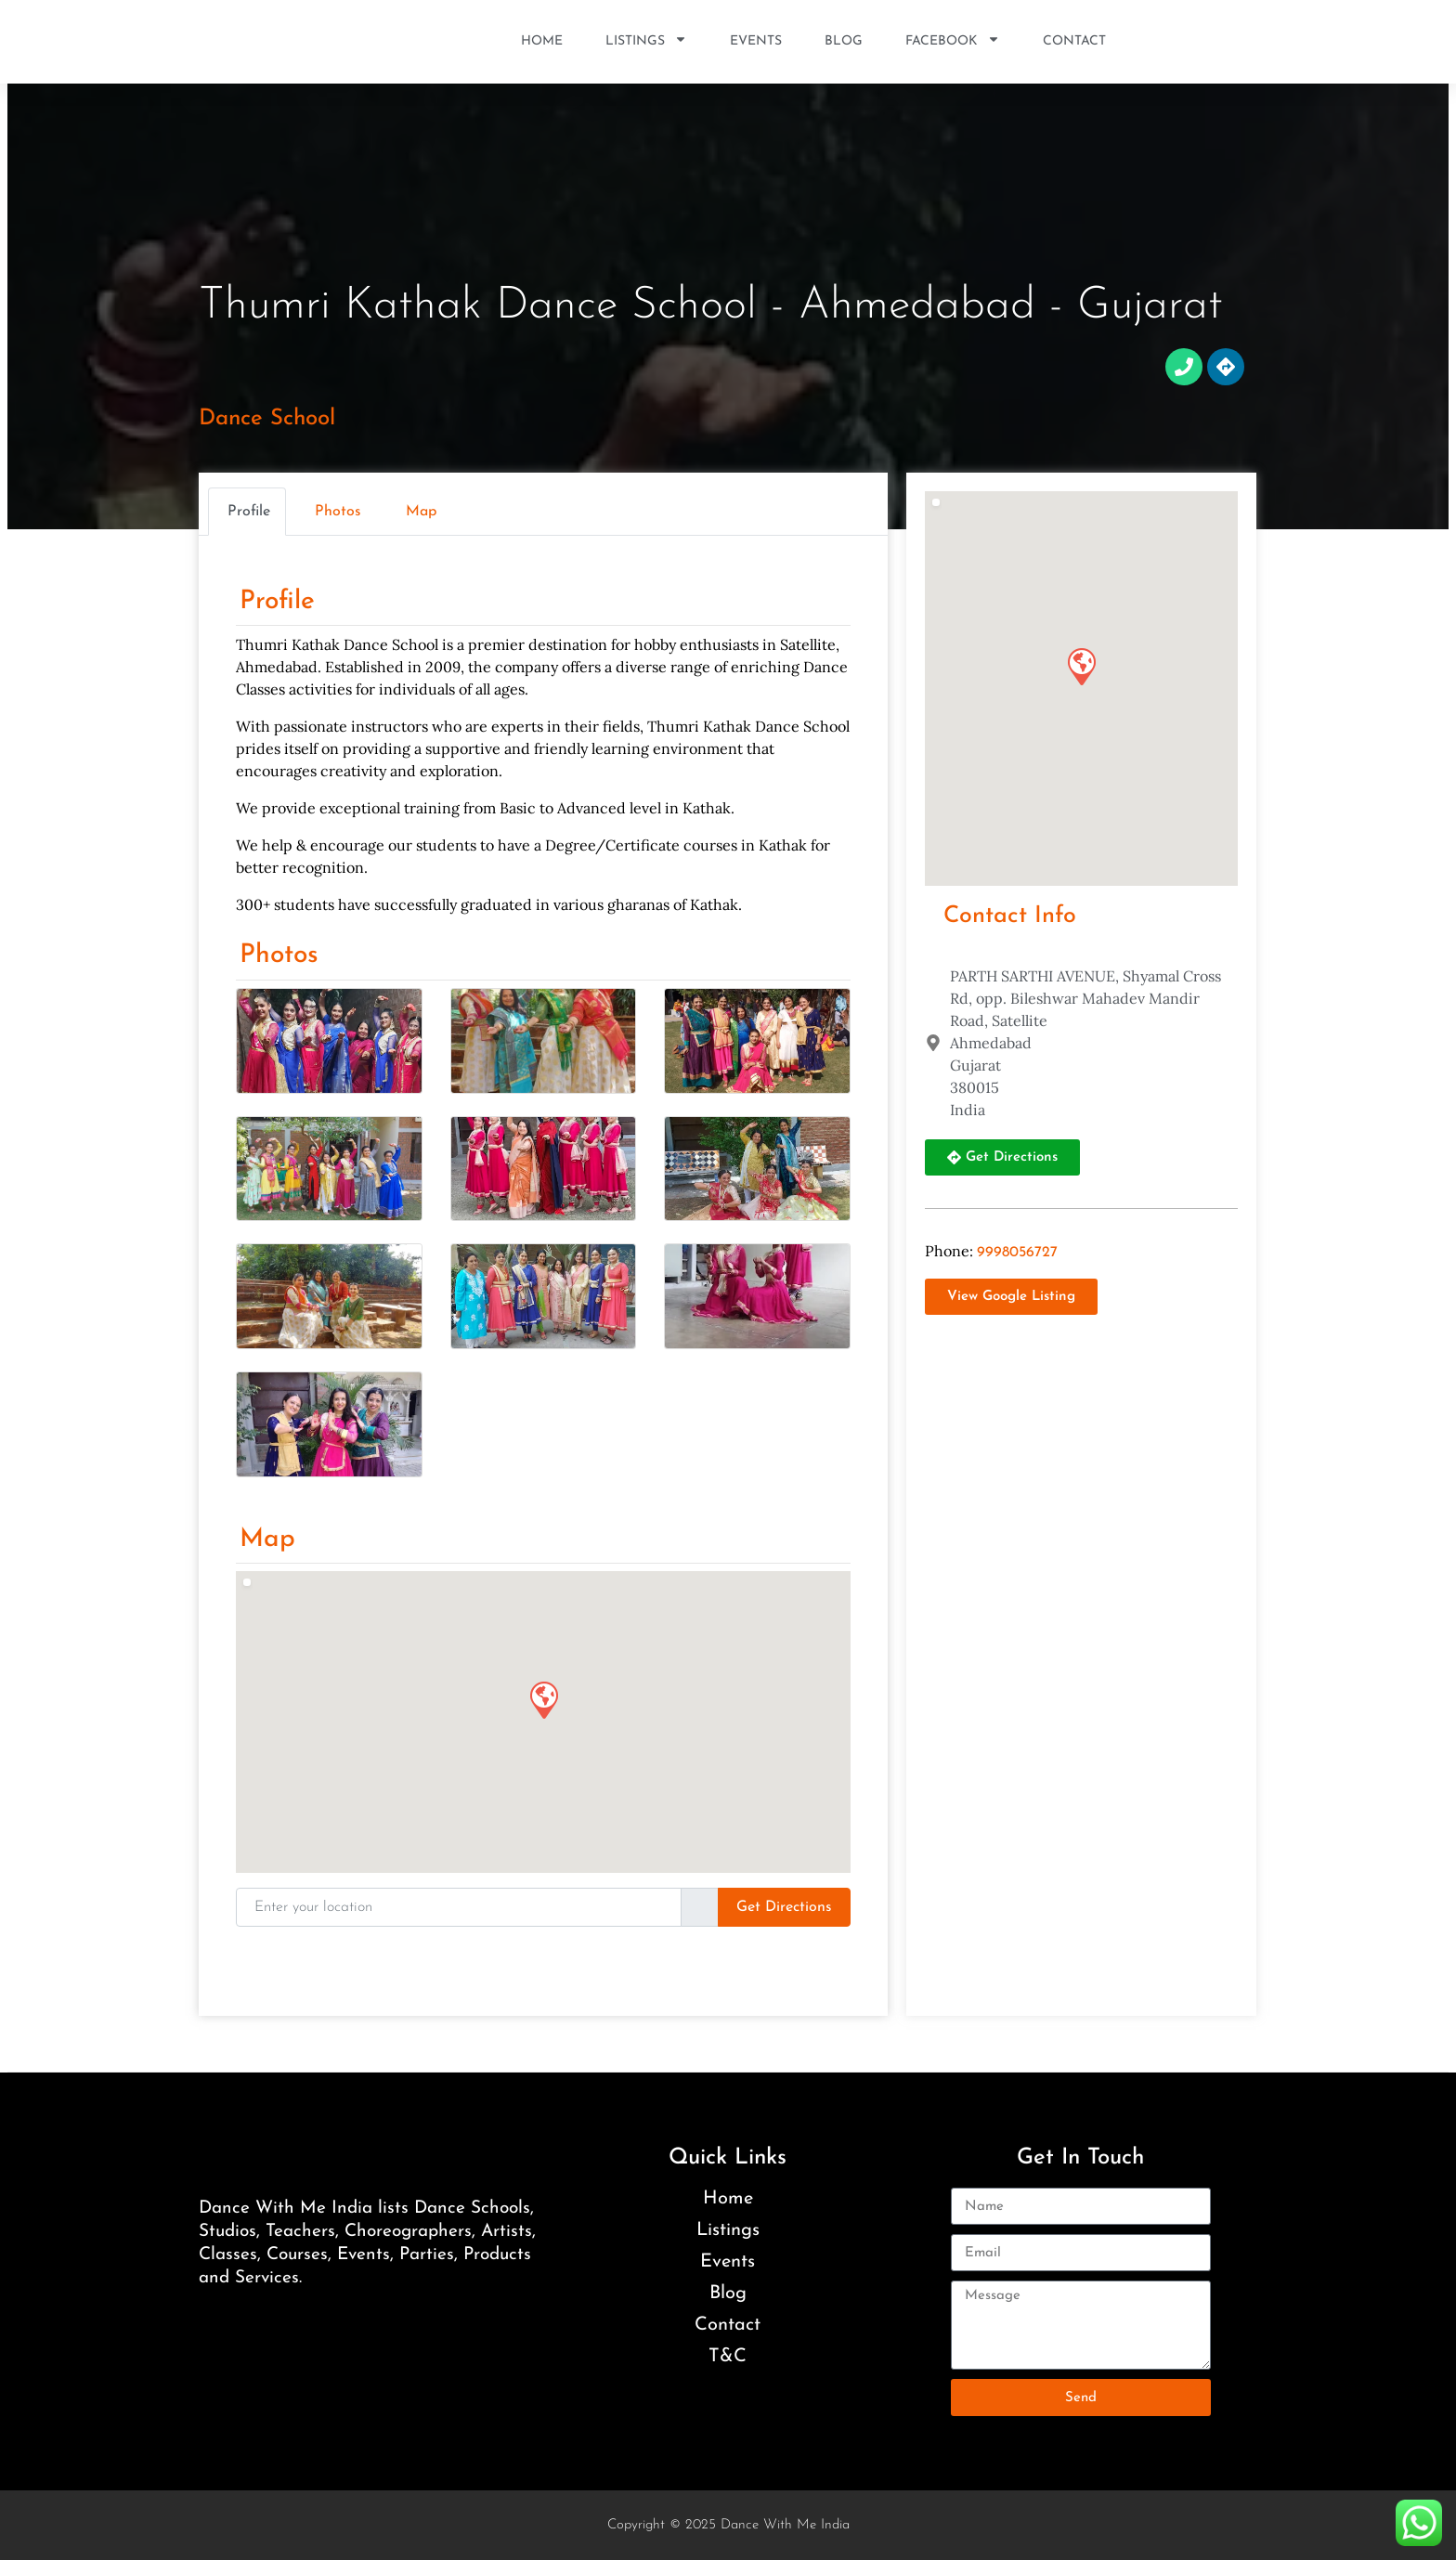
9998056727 (1017, 1252)
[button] (543, 1699)
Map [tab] (421, 511)
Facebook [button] (952, 42)
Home (542, 41)
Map (267, 1540)
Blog (844, 41)
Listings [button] (646, 42)
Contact (1074, 41)
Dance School (267, 419)
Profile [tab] (249, 511)
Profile (277, 602)
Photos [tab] (338, 511)
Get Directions (784, 1907)
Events (756, 41)
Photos (279, 955)
